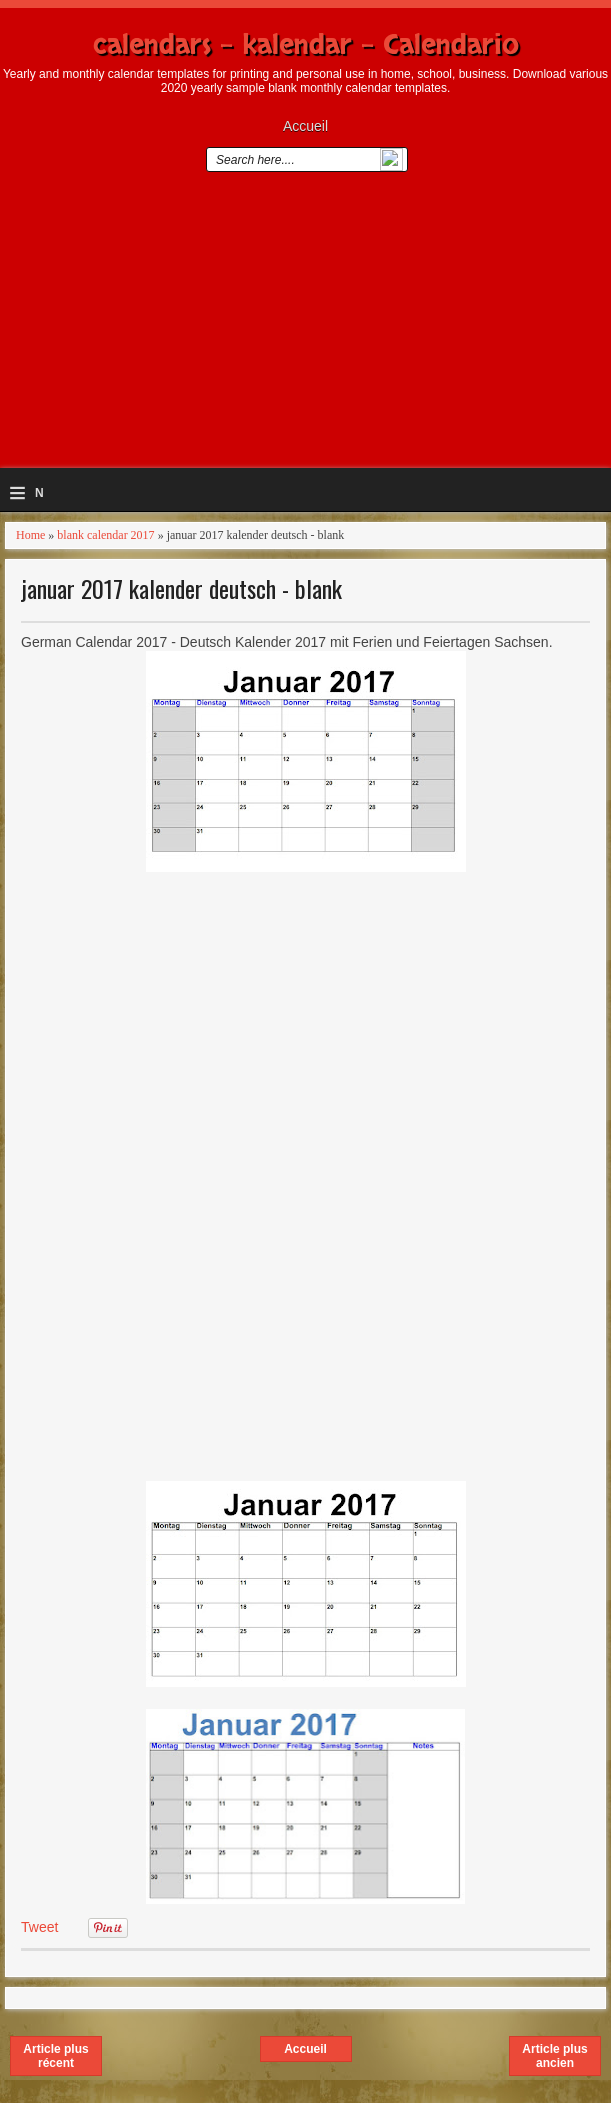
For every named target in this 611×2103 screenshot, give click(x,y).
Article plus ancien (554, 2056)
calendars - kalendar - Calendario (306, 45)
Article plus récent (55, 2056)
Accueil (305, 126)
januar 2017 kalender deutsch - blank (181, 588)
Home (30, 535)
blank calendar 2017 (105, 535)
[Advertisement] (305, 328)
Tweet (39, 1927)
